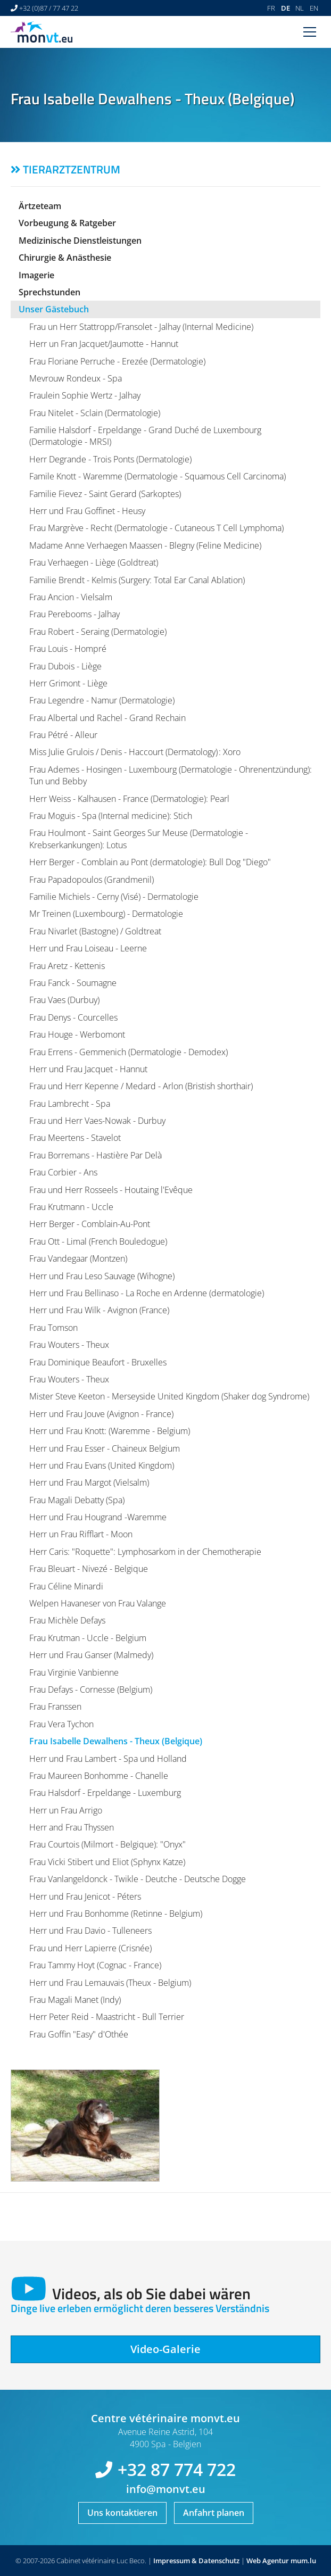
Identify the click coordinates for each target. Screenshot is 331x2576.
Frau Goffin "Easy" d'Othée (78, 2034)
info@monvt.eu (165, 2489)
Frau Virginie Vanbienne (74, 1672)
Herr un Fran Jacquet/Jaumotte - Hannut (103, 344)
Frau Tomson (53, 1327)
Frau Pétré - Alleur (63, 735)
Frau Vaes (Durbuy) (64, 1000)
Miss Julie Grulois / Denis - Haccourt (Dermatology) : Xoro (135, 752)
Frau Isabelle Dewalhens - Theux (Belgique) (115, 1741)
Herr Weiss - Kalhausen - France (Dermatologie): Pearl (129, 799)
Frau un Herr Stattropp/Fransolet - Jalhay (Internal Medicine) (141, 327)
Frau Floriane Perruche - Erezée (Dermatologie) (117, 361)
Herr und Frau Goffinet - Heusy (87, 511)
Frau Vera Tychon (61, 1724)
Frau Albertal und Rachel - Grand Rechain (107, 718)
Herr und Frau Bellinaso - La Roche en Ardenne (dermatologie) (146, 1293)
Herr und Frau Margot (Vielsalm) (89, 1482)
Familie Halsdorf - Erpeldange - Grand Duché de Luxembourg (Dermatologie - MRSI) (145, 436)
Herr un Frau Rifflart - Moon (81, 1534)
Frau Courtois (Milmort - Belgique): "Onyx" (107, 1844)
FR (271, 8)
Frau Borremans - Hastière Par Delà (95, 1155)
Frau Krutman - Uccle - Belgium (87, 1638)
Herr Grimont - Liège (68, 683)
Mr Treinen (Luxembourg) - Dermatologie (106, 914)
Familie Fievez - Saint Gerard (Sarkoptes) (105, 494)
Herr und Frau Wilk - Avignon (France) (99, 1310)
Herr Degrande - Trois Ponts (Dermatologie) (110, 459)
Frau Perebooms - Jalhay (74, 614)
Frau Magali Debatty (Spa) (77, 1500)
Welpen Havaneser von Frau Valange (97, 1603)
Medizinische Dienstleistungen (80, 240)
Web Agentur (267, 2560)
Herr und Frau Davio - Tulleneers (90, 1930)
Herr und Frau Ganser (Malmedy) (91, 1655)
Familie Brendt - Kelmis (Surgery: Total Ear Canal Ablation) (137, 580)
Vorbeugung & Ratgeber (67, 223)
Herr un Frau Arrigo (65, 1810)
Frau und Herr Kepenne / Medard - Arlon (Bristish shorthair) (141, 1086)
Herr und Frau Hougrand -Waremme (98, 1517)
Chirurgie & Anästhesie (65, 257)
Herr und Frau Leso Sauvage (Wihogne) (102, 1276)
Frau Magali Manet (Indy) (75, 2000)
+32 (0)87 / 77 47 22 (48, 8)
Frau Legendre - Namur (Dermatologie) (102, 700)
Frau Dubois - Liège (65, 666)
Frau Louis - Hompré (67, 649)
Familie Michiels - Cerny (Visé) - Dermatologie (113, 896)
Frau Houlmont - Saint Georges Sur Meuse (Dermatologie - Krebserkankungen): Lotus (138, 838)
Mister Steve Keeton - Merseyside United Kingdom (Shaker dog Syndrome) (169, 1396)
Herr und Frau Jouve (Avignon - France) (101, 1414)
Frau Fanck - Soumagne (73, 983)
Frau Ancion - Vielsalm (70, 597)
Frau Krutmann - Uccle (71, 1207)
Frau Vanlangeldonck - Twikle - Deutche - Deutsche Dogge (137, 1879)
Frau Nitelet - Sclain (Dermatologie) (94, 413)
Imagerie (36, 275)
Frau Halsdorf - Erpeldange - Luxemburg (105, 1793)
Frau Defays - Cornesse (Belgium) (90, 1689)
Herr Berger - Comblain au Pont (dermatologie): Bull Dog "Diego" (150, 862)
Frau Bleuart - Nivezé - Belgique (88, 1569)
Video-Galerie (165, 2349)
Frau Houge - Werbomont (77, 1034)
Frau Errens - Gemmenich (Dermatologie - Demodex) (128, 1052)
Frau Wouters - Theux (69, 1345)
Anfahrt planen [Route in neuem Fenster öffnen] (213, 2513)
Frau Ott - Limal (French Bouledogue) (98, 1241)
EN (314, 8)
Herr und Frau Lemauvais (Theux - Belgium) (110, 1983)
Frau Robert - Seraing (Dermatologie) (98, 631)
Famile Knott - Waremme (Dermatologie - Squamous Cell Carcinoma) (157, 476)
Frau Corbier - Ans (63, 1172)
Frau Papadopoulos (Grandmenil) (91, 879)
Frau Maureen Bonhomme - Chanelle (98, 1776)
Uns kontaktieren (122, 2513)
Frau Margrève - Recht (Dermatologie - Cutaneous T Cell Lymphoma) (156, 528)
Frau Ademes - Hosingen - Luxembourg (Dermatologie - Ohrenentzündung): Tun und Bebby (170, 775)
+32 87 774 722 (177, 2469)
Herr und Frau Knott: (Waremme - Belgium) (109, 1431)
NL (299, 8)
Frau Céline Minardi (66, 1586)
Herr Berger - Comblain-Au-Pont (89, 1224)
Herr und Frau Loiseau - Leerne (88, 948)
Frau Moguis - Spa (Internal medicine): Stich (110, 816)
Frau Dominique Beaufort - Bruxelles (98, 1362)
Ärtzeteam (40, 206)
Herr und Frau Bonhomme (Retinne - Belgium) (115, 1913)
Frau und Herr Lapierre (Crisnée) (90, 1948)
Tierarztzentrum (71, 169)
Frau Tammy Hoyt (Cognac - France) (95, 1965)
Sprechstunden (49, 292)
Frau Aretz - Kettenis (67, 966)
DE (285, 8)
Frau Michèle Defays (67, 1620)
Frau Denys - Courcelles (73, 1017)
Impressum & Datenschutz (196, 2560)
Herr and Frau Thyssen (71, 1827)
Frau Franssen (55, 1706)
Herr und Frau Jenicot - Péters (85, 1896)
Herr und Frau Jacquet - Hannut (88, 1069)
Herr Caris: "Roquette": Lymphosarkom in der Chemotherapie (145, 1552)
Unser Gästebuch (54, 309)
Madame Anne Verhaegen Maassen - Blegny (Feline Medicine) (145, 545)
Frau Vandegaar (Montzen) (78, 1258)
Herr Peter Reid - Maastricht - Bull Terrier (106, 2017)
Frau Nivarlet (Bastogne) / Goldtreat (95, 931)
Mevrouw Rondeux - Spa (75, 378)
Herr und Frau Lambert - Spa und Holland (108, 1759)
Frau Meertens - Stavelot (75, 1138)
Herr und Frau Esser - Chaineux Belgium (104, 1448)
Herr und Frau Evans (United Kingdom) (101, 1465)
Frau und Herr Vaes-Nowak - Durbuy (97, 1121)
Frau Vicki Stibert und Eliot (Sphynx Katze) (107, 1862)
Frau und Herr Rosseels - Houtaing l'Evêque (111, 1190)
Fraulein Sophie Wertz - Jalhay (84, 395)
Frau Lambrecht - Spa (69, 1103)
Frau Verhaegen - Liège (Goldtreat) (93, 562)
